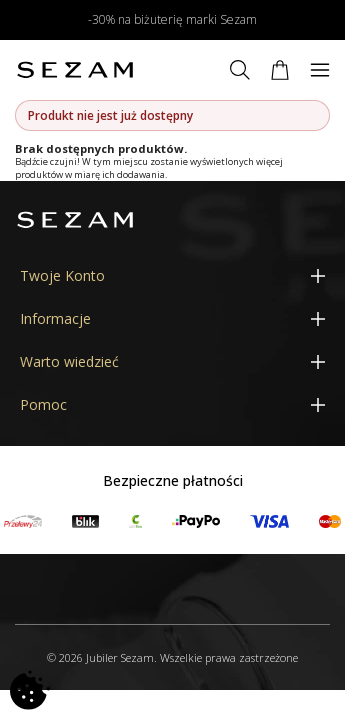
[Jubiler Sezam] (75, 70)
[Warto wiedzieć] (172, 361)
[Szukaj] (240, 70)
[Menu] (320, 70)
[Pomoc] (172, 404)
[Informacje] (172, 318)
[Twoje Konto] (172, 275)
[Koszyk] (280, 70)
